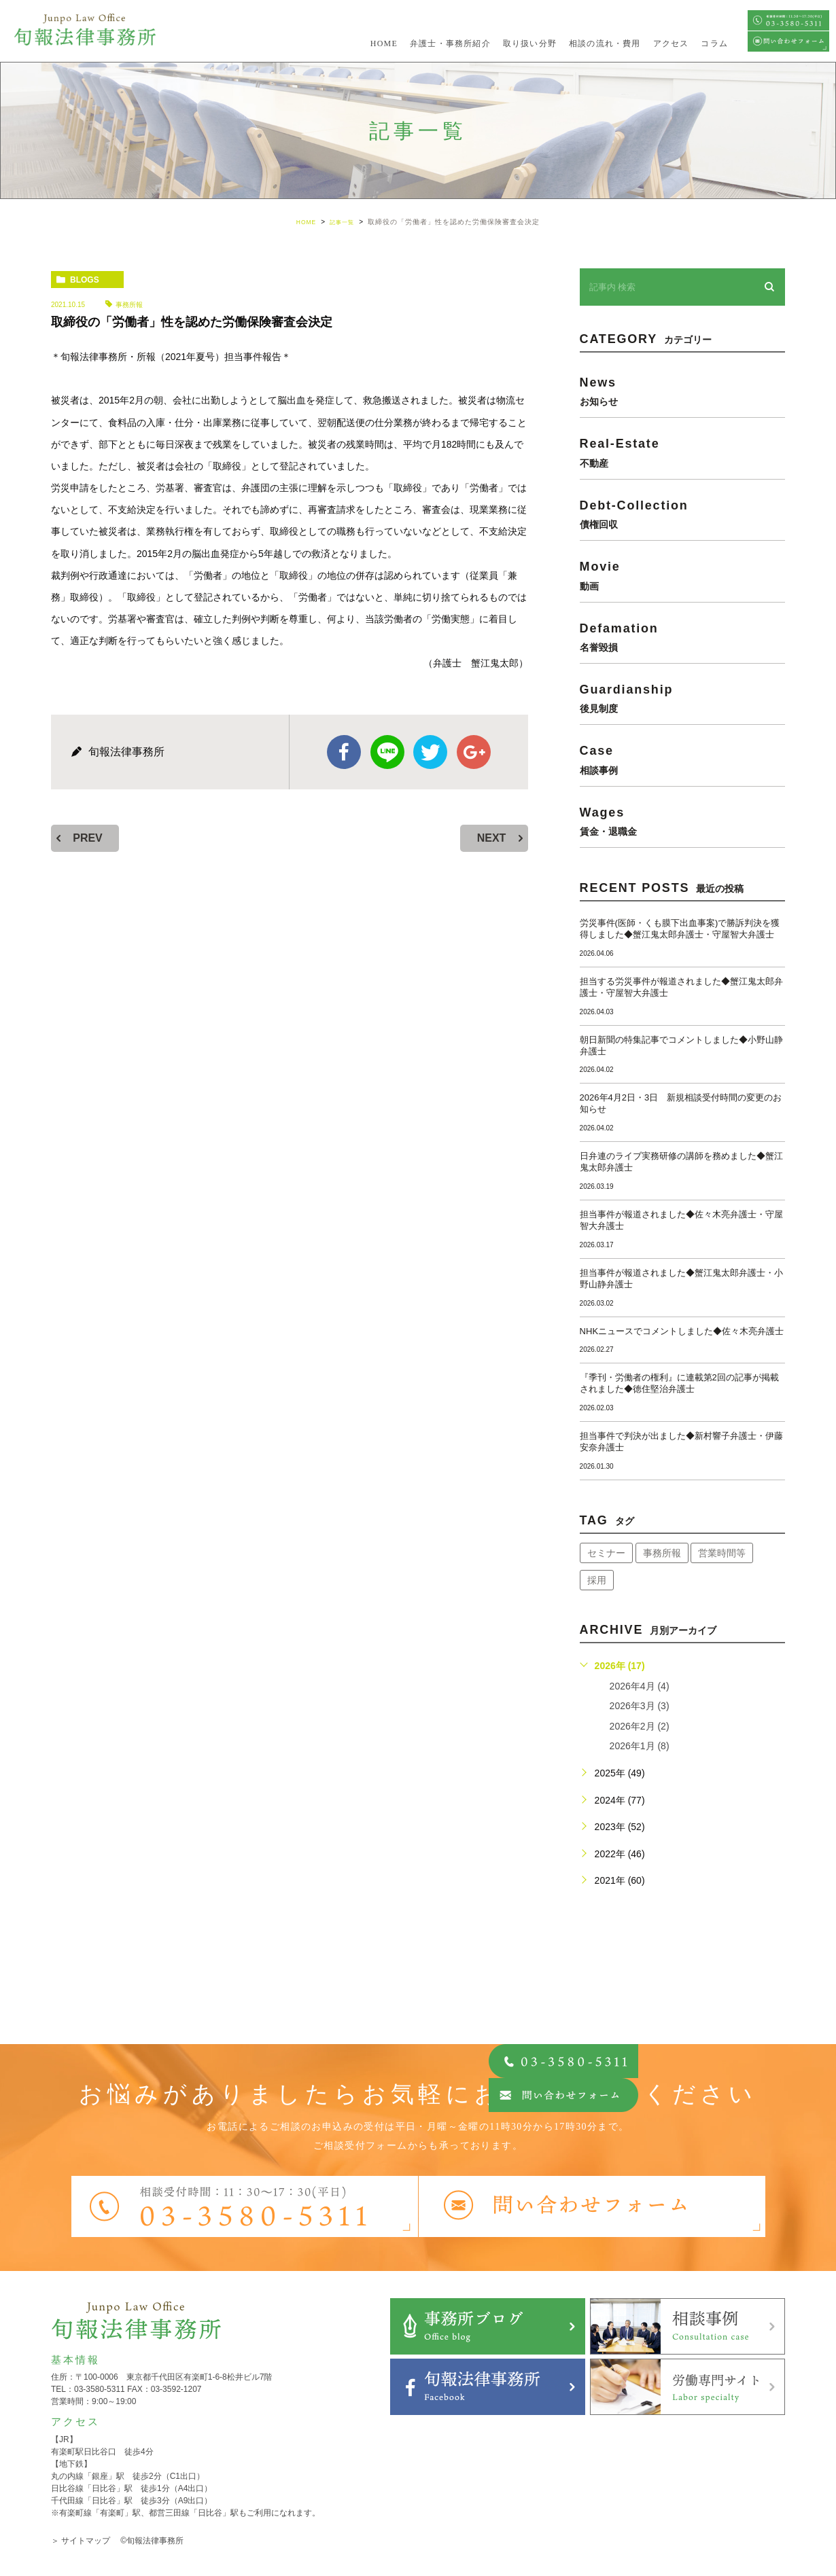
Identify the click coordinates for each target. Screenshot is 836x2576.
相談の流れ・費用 (605, 43)
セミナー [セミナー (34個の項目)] (606, 1553)
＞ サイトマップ (80, 2540)
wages (682, 821)
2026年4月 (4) (639, 1686)
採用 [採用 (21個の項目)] (596, 1580)
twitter (430, 752)
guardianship (682, 698)
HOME (384, 43)
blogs (84, 280)
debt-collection (682, 514)
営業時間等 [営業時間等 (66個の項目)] (722, 1553)
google (474, 752)
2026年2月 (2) (639, 1726)
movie (682, 575)
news (682, 391)
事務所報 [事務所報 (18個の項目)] (662, 1553)
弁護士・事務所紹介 (450, 43)
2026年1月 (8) (639, 1745)
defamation (682, 637)
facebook (344, 752)
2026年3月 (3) (639, 1705)
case (682, 759)
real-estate (682, 452)
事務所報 (129, 304)
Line (387, 752)
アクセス (671, 43)
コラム (714, 43)
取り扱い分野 (530, 43)
